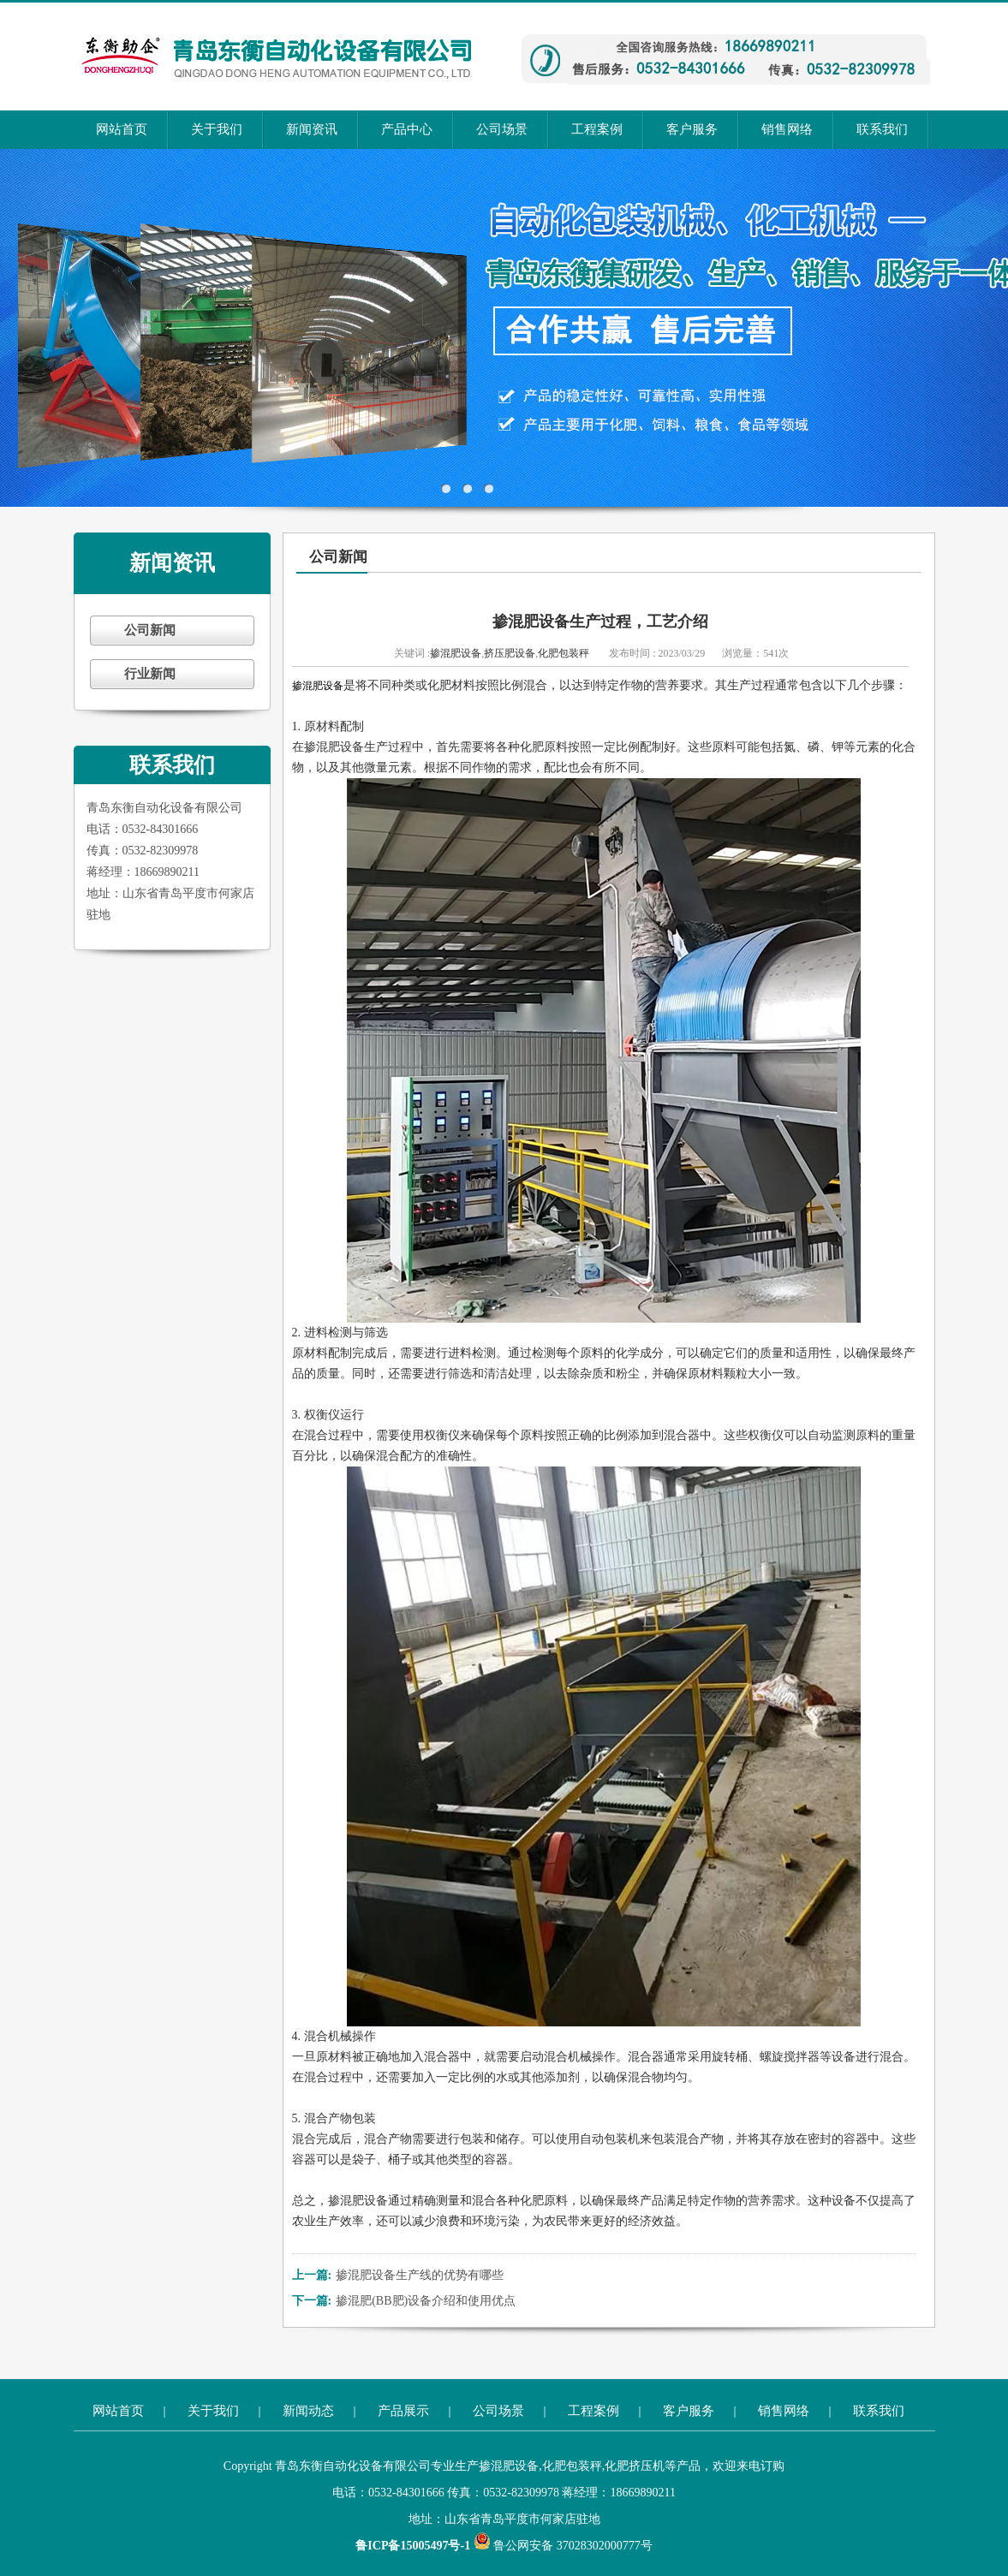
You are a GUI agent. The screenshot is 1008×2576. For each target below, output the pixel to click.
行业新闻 (150, 674)
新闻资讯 (311, 129)
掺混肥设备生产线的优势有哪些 (420, 2275)
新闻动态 (308, 2411)
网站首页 (121, 129)
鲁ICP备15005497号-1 (414, 2545)
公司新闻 (150, 630)
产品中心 (406, 129)
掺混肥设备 (455, 653)
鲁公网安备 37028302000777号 (563, 2545)
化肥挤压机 (635, 2466)
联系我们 (882, 129)
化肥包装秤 (563, 653)
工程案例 (597, 129)
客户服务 (692, 129)
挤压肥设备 (509, 653)
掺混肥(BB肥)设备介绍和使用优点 (426, 2300)
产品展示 (403, 2411)
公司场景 (502, 129)
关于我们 (216, 129)
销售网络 (787, 129)
